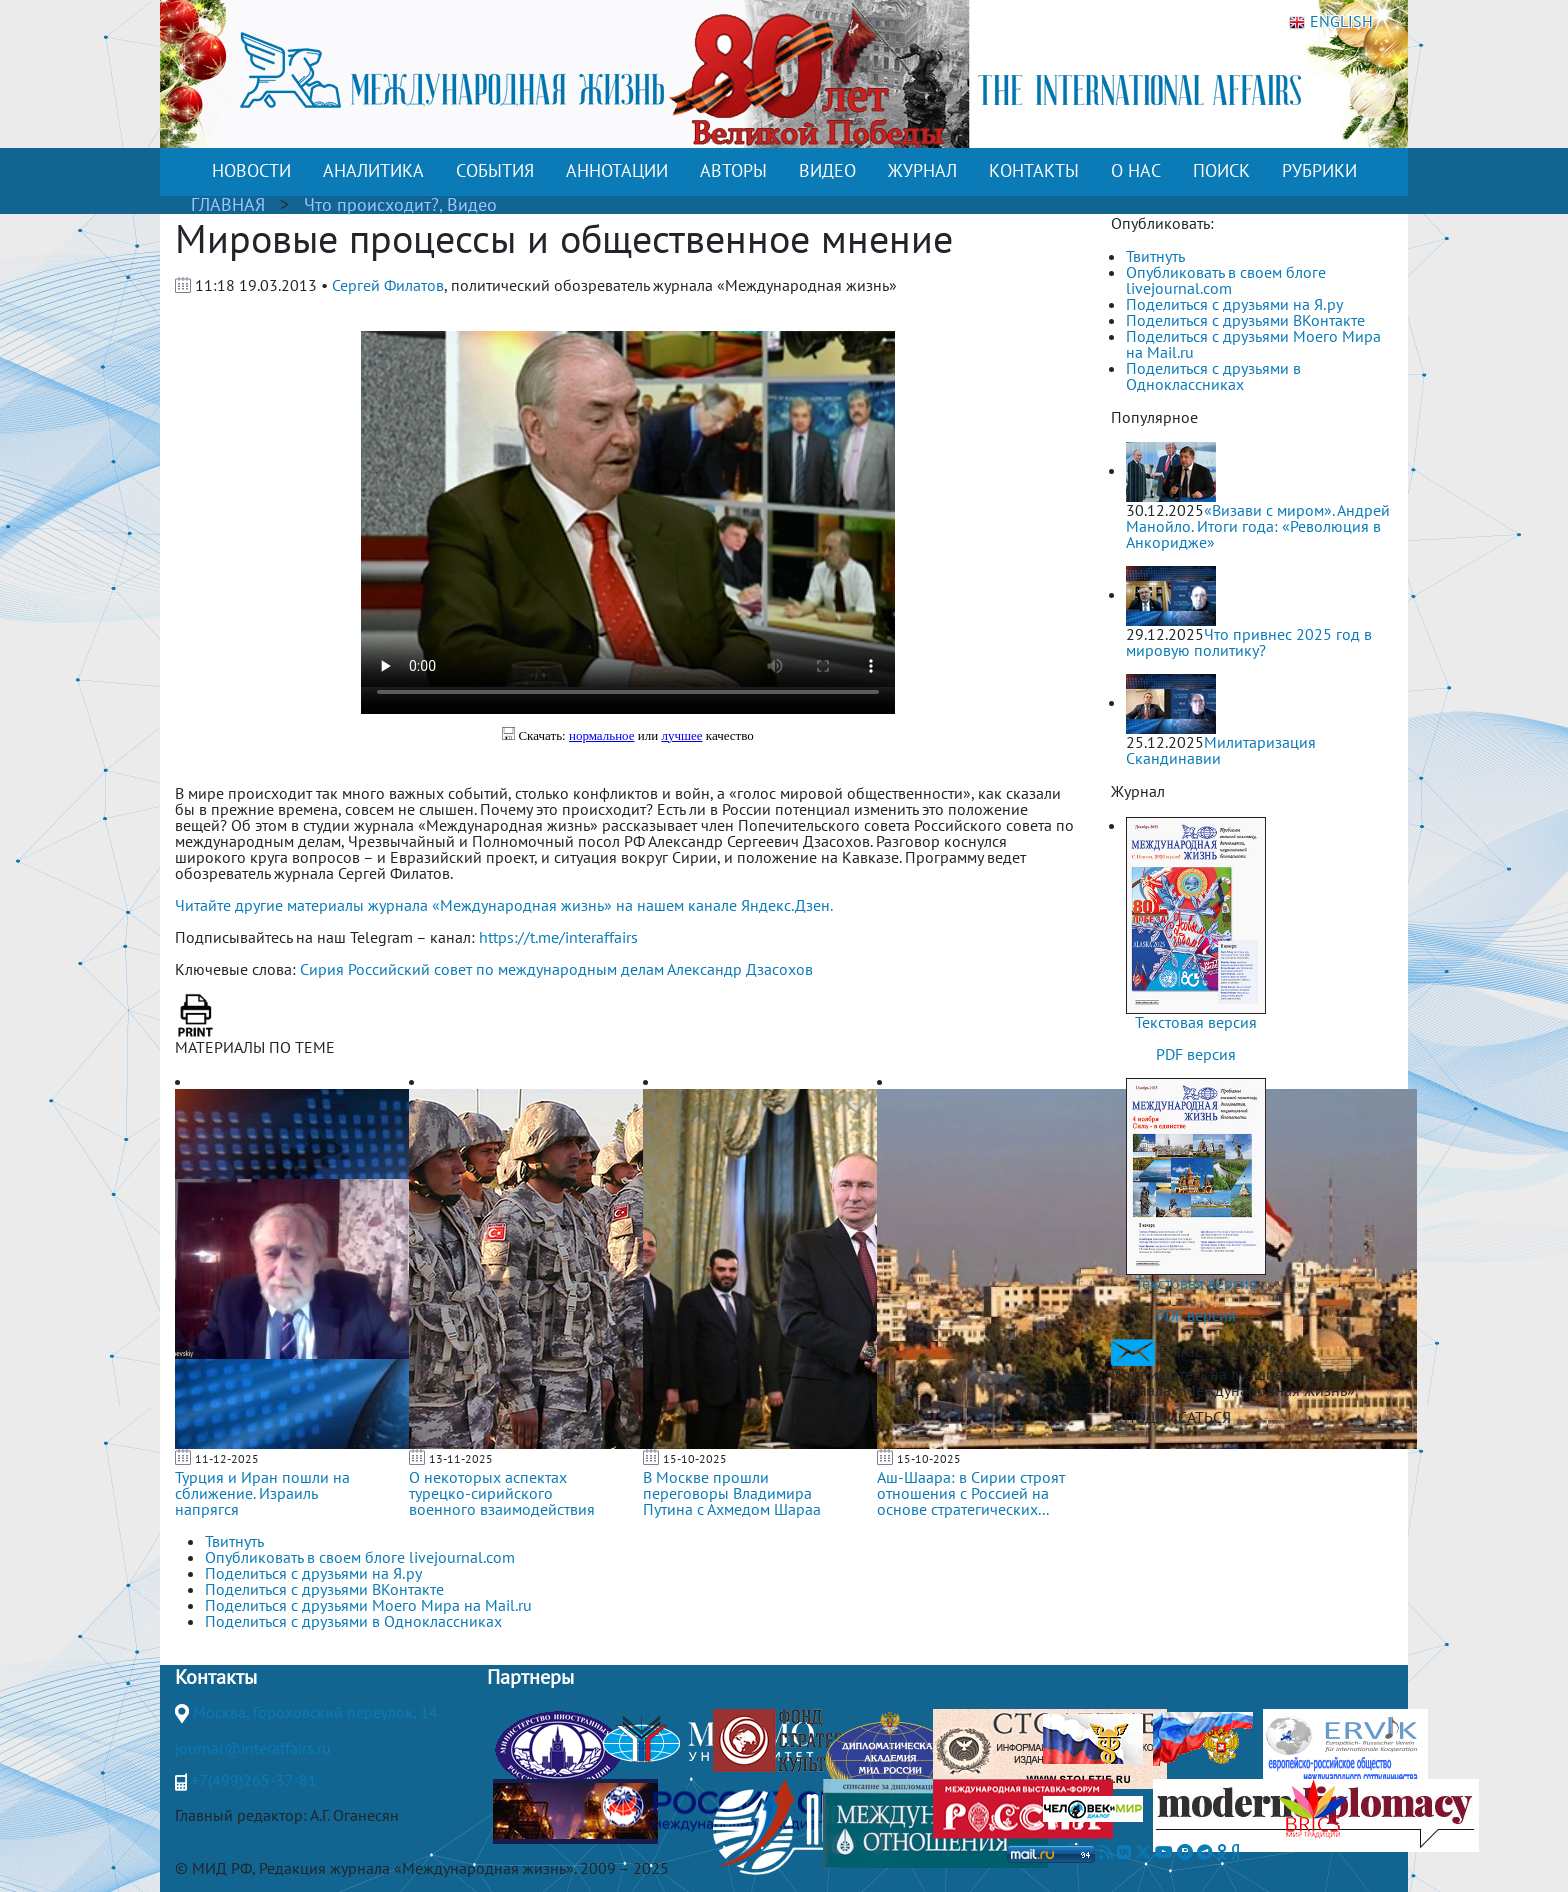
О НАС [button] (1136, 170)
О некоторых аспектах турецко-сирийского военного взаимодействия (502, 1493)
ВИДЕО (827, 170)
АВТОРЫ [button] (733, 170)
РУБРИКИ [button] (1319, 170)
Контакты (216, 1677)
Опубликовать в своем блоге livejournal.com (1226, 280)
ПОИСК (1221, 170)
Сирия (322, 969)
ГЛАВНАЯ (228, 204)
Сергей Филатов (388, 285)
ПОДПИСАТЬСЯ (1177, 1417)
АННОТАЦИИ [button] (617, 170)
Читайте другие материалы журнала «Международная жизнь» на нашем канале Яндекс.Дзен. (504, 905)
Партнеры (530, 1677)
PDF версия (1196, 1054)
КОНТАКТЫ (1034, 170)
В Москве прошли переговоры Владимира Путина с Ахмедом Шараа (732, 1493)
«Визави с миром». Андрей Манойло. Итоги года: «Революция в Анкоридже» (1258, 526)
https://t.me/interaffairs (558, 937)
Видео (472, 204)
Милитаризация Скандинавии (1221, 750)
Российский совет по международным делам (506, 969)
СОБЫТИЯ (495, 170)
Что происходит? (371, 204)
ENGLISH (1331, 22)
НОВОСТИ (251, 170)
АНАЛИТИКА (373, 170)
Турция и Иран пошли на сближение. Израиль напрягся (262, 1493)
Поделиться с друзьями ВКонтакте (1245, 320)
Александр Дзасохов (740, 969)
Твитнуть (1155, 256)
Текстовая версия (1196, 1022)
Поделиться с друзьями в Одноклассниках (1213, 376)
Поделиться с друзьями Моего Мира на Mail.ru (1253, 344)
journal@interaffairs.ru (253, 1748)
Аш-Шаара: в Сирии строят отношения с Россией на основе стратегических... (971, 1493)
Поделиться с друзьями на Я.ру (1234, 304)
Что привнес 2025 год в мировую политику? (1249, 642)
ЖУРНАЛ (922, 170)
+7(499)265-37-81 (254, 1780)
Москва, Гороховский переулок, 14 (315, 1712)
